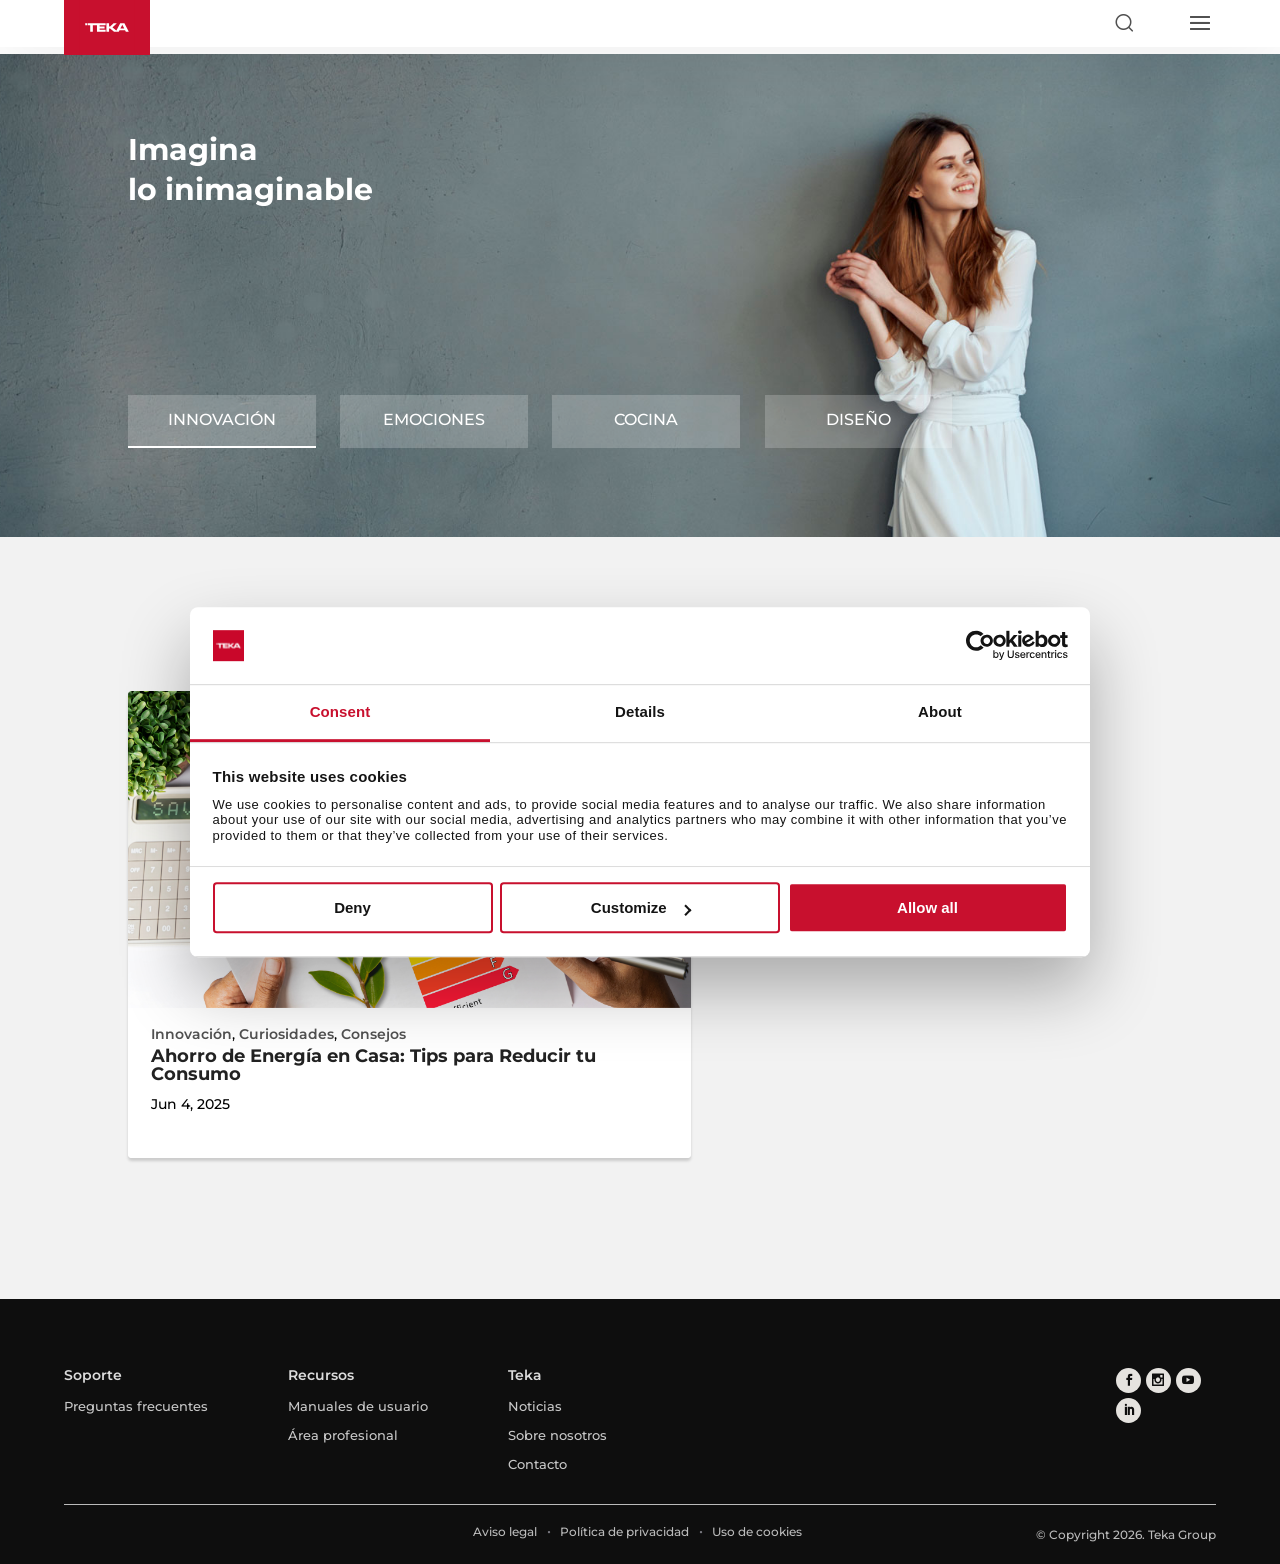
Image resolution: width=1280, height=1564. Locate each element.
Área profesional (343, 1435)
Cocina (646, 419)
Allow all (927, 907)
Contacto (537, 1464)
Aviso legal (505, 1531)
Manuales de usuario (358, 1406)
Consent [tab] (340, 711)
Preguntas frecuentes (136, 1406)
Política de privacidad (624, 1531)
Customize (641, 907)
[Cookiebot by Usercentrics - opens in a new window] (980, 646)
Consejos (373, 1034)
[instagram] (1158, 1380)
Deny (352, 907)
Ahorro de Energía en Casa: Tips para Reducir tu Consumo (373, 1065)
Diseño (858, 419)
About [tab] (940, 711)
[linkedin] (1128, 1410)
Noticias (535, 1406)
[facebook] (1128, 1380)
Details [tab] (640, 711)
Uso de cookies (757, 1531)
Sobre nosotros (557, 1435)
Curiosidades (286, 1034)
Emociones (434, 419)
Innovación (222, 419)
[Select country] (1161, 23)
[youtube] (1188, 1380)
